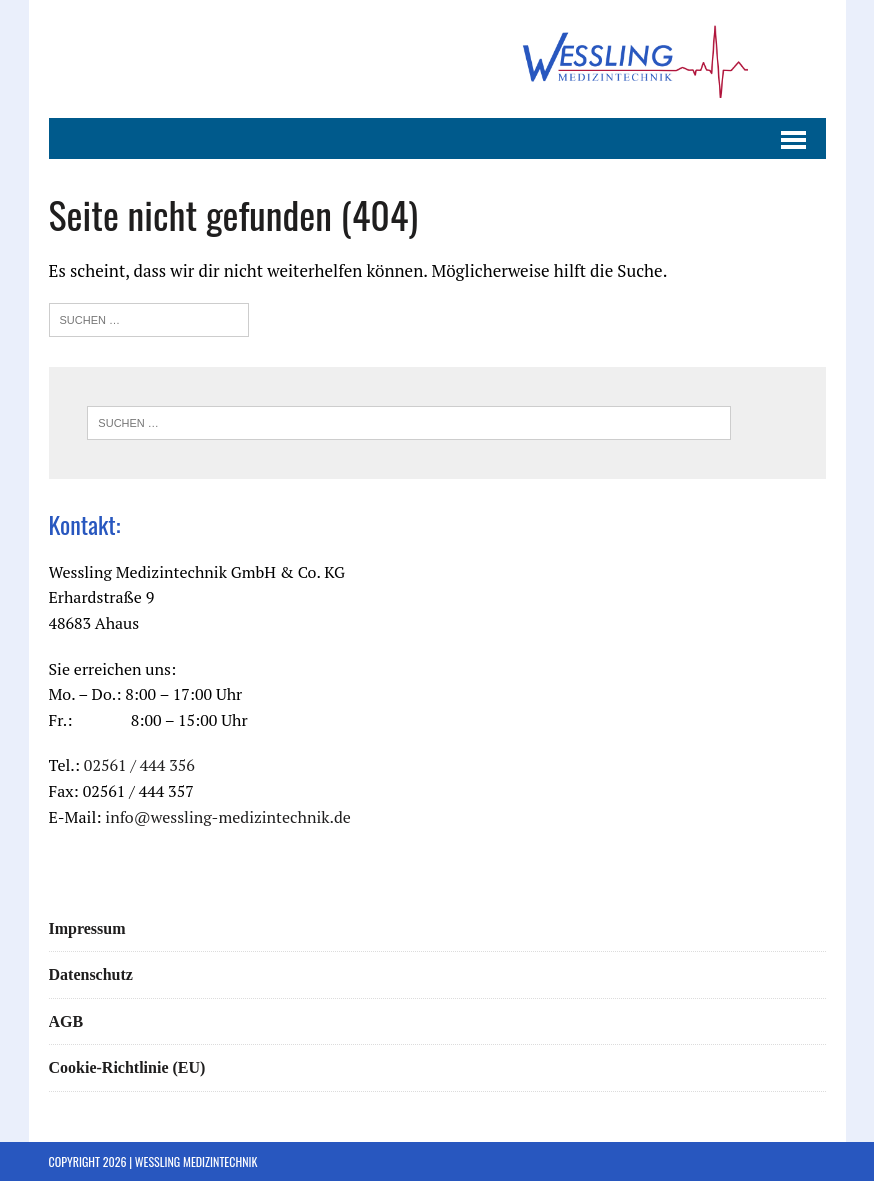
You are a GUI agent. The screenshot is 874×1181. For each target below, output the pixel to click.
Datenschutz (91, 974)
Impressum (87, 928)
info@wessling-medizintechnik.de (228, 817)
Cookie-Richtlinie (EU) (127, 1067)
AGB (66, 1021)
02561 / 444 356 (139, 765)
